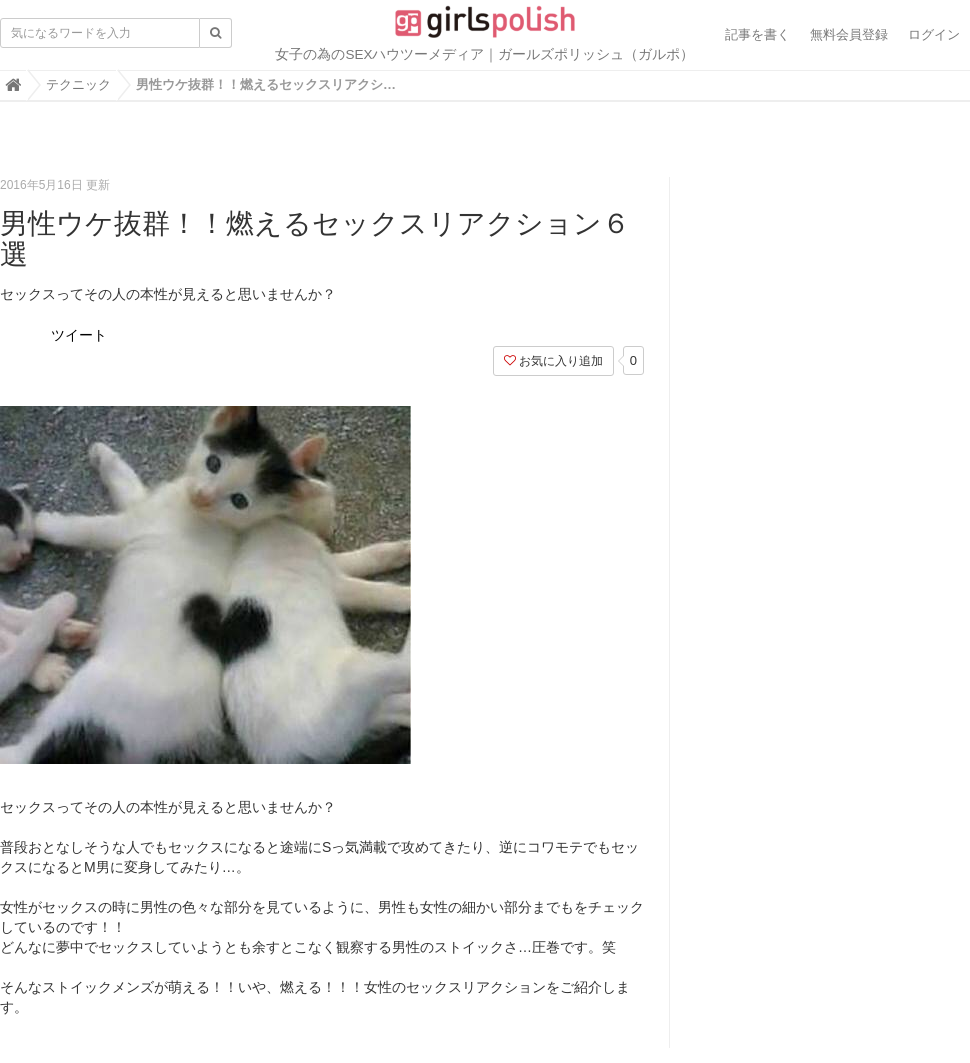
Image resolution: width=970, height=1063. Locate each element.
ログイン (934, 34)
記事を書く (757, 34)
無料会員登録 (849, 34)
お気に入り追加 (553, 361)
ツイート (79, 335)
